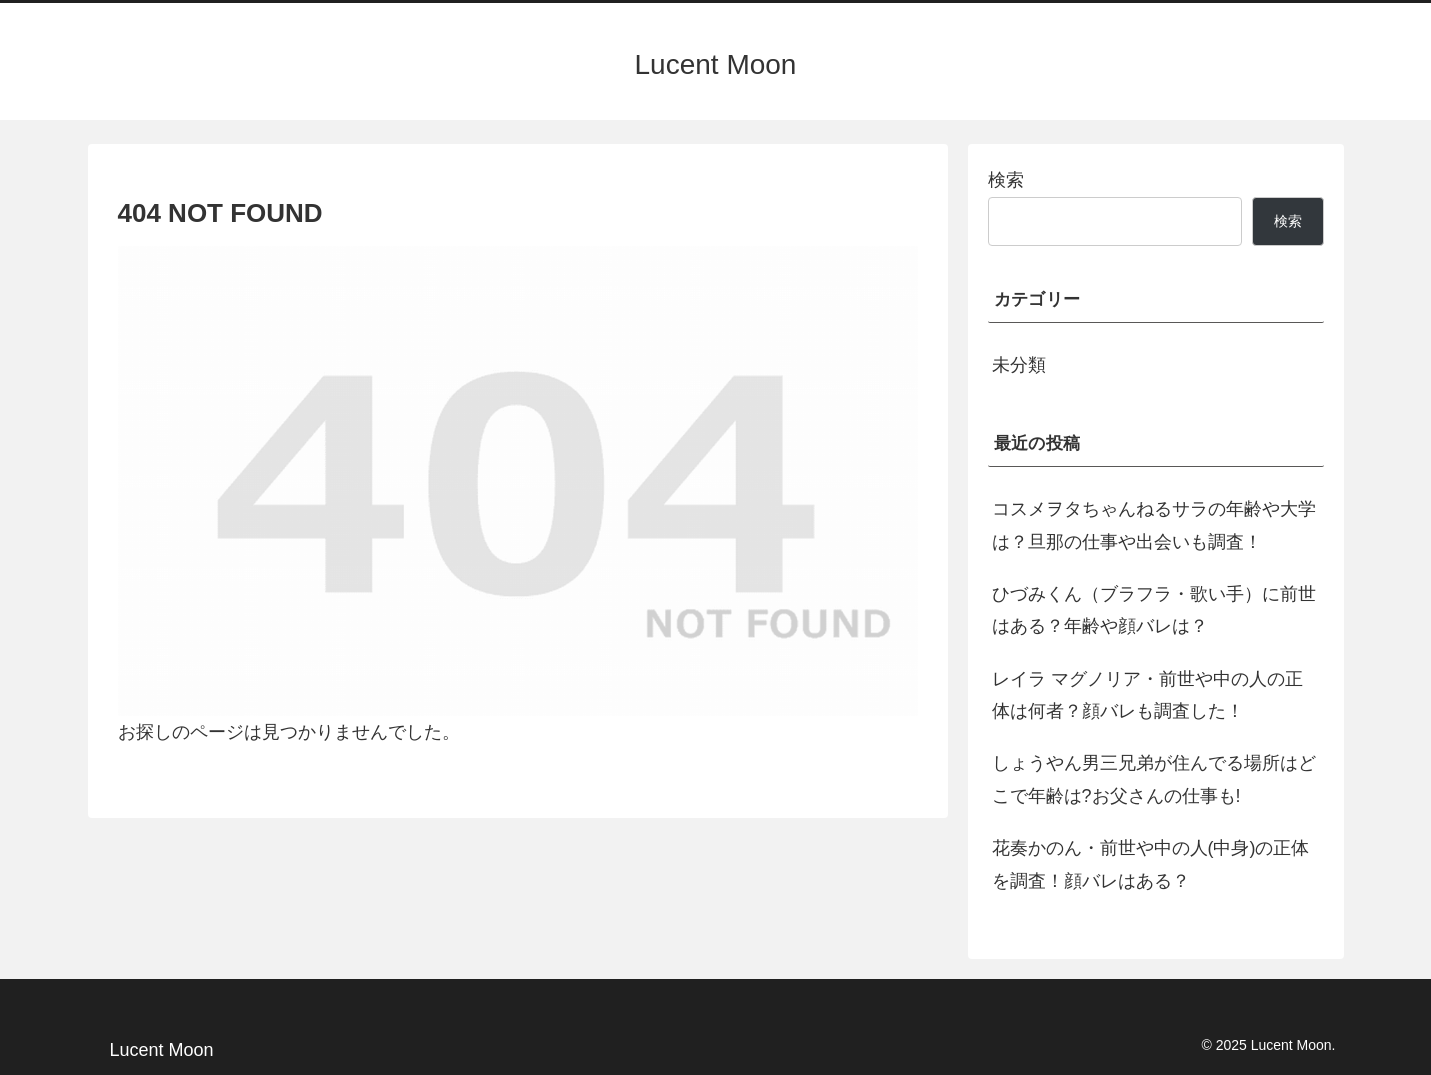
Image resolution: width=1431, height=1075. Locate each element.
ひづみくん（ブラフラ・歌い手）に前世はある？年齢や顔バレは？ (1154, 610)
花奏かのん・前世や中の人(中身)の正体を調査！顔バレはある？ (1151, 864)
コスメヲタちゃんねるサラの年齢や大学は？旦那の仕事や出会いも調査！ (1154, 525)
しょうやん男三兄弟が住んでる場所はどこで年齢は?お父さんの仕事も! (1154, 779)
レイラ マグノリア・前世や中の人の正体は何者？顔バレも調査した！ (1147, 695)
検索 (1006, 180)
